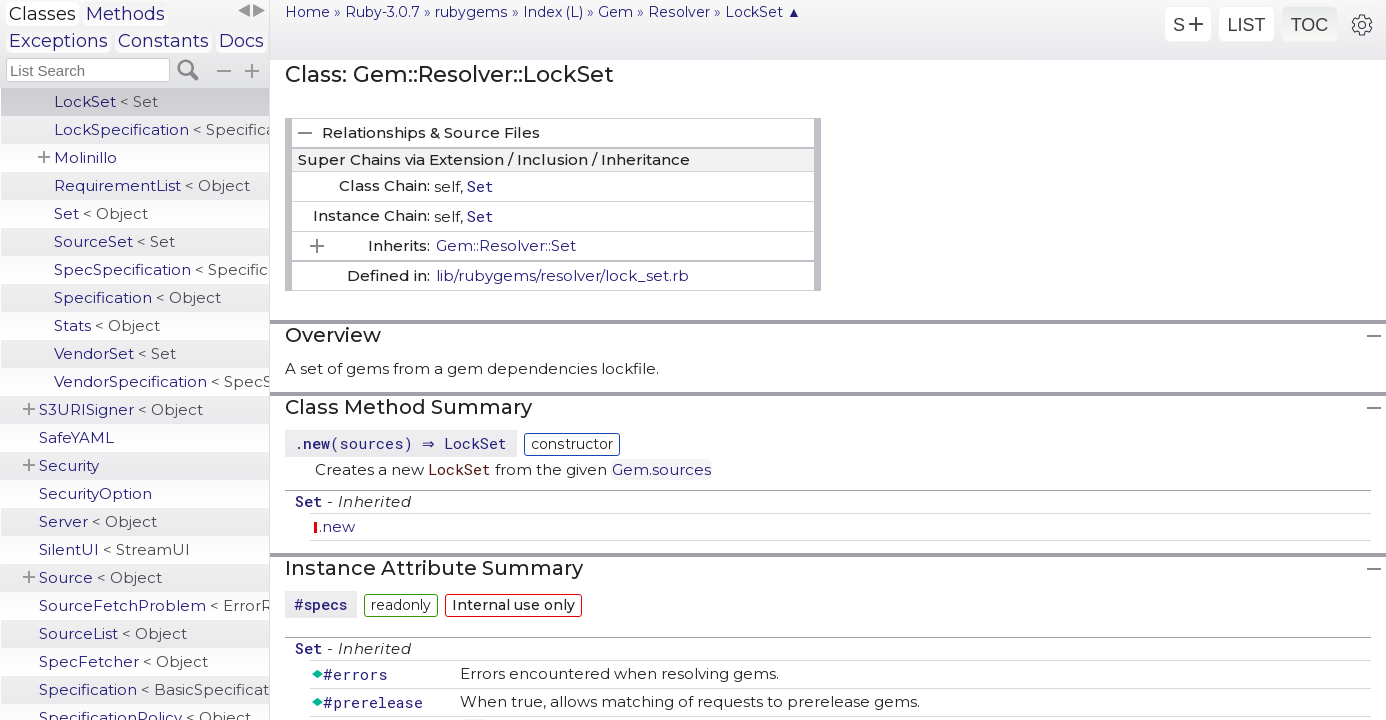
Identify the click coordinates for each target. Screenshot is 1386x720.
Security (69, 465)
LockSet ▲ (763, 12)
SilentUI (114, 549)
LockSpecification (161, 129)
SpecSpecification (161, 269)
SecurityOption (95, 493)
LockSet (106, 101)
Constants (163, 41)
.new (337, 526)
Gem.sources (661, 469)
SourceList (113, 633)
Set (101, 213)
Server (98, 521)
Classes (42, 14)
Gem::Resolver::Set (506, 245)
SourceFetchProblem (154, 605)
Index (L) (553, 12)
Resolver (679, 12)
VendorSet (115, 353)
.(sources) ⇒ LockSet (403, 443)
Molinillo (85, 157)
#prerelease (373, 702)
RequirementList (152, 185)
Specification (137, 297)
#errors (355, 674)
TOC (1310, 25)
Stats (107, 325)
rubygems (471, 12)
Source (100, 577)
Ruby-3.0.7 (382, 12)
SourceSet (114, 241)
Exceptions (58, 41)
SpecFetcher (123, 661)
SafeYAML (76, 437)
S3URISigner (121, 409)
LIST (1246, 25)
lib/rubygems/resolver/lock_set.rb (562, 275)
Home (307, 12)
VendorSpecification (161, 381)
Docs (241, 41)
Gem (615, 12)
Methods (125, 14)
